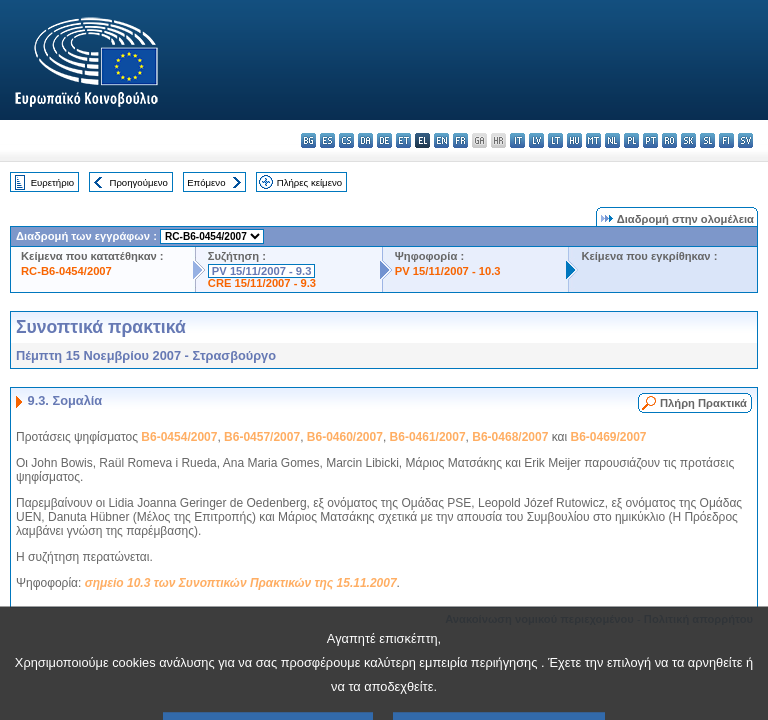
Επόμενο (206, 182)
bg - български (308, 140)
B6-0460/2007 (345, 437)
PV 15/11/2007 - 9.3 (262, 271)
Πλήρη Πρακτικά (703, 403)
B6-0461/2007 (428, 437)
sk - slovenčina (688, 140)
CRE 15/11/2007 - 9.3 (262, 283)
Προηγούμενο (138, 182)
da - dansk (365, 140)
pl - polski (631, 140)
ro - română (669, 140)
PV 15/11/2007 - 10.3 (448, 271)
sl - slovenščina (707, 140)
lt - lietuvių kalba (555, 140)
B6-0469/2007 (608, 437)
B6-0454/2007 (179, 437)
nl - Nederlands (612, 140)
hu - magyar (574, 140)
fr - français (460, 140)
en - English (441, 140)
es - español (327, 140)
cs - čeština (346, 140)
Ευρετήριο (52, 182)
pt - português (650, 140)
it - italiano (517, 140)
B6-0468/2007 (510, 437)
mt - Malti (593, 140)
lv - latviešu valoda (536, 140)
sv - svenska (745, 140)
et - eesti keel (403, 140)
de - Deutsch (384, 140)
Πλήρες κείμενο (309, 182)
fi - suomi (726, 140)
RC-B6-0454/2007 (66, 271)
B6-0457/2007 (262, 437)
